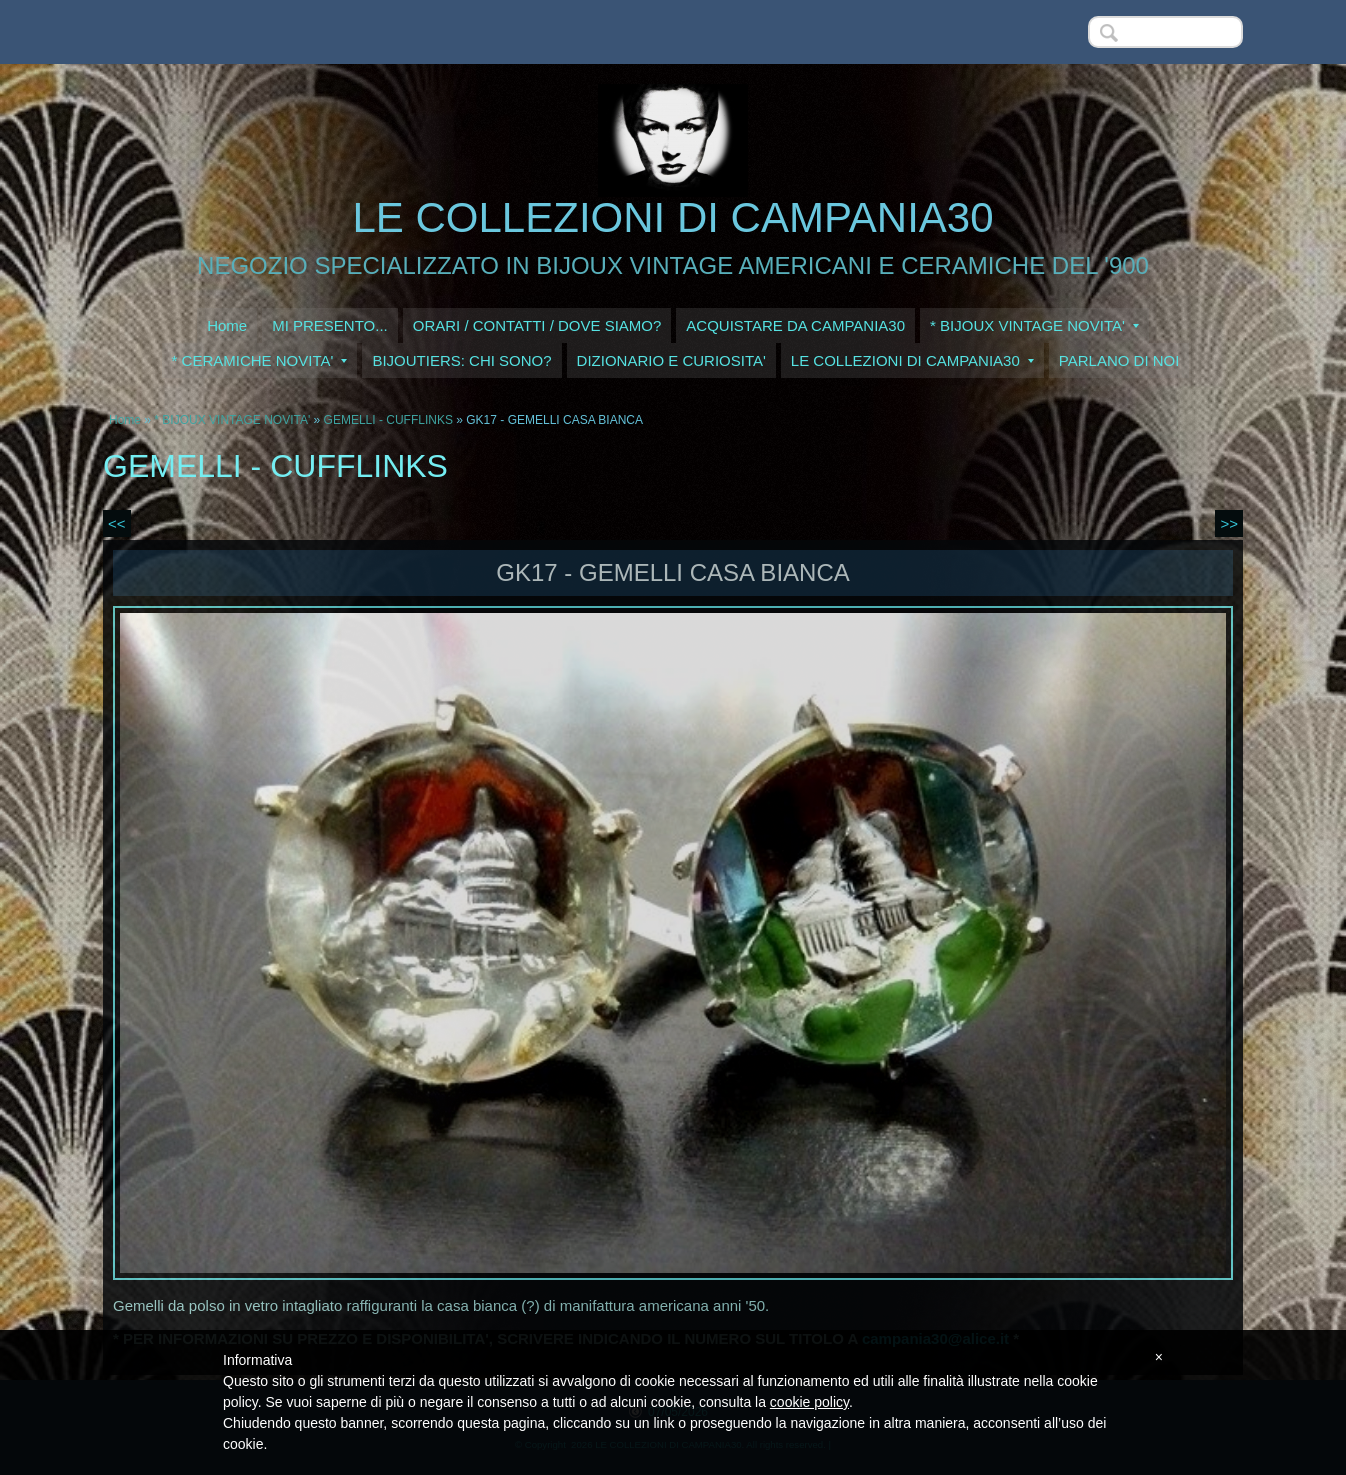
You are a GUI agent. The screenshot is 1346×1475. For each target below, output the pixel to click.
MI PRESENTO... (330, 325)
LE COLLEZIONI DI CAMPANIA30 (672, 217)
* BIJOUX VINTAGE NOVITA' (1034, 325)
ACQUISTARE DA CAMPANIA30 (795, 325)
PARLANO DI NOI (1119, 360)
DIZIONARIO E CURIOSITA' (671, 360)
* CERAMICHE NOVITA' (260, 360)
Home (227, 325)
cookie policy (809, 1402)
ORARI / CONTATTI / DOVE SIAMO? (537, 325)
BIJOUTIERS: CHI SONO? (461, 360)
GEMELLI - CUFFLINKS (388, 420)
